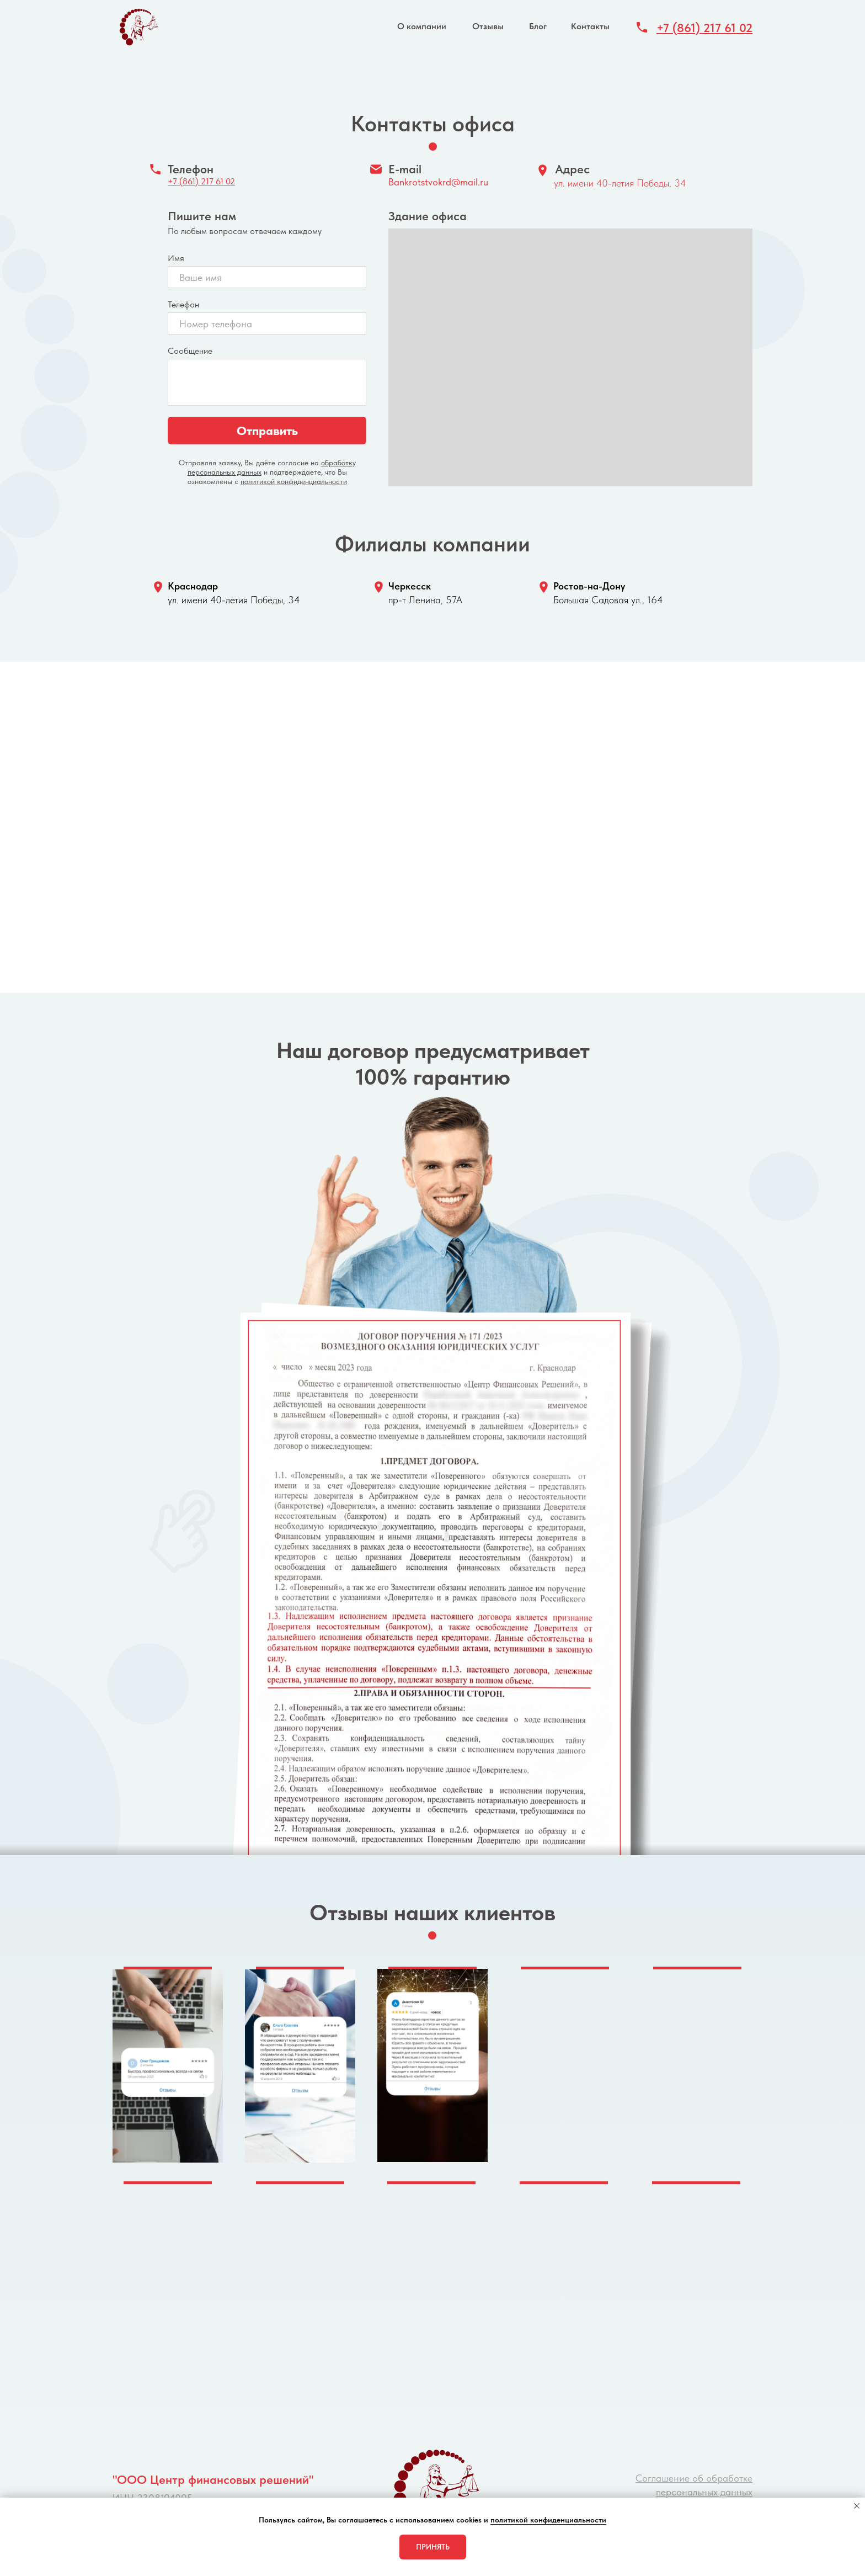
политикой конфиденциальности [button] (548, 2519)
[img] (137, 27)
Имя (176, 258)
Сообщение (190, 351)
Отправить (267, 430)
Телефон (183, 304)
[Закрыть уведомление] (856, 2505)
